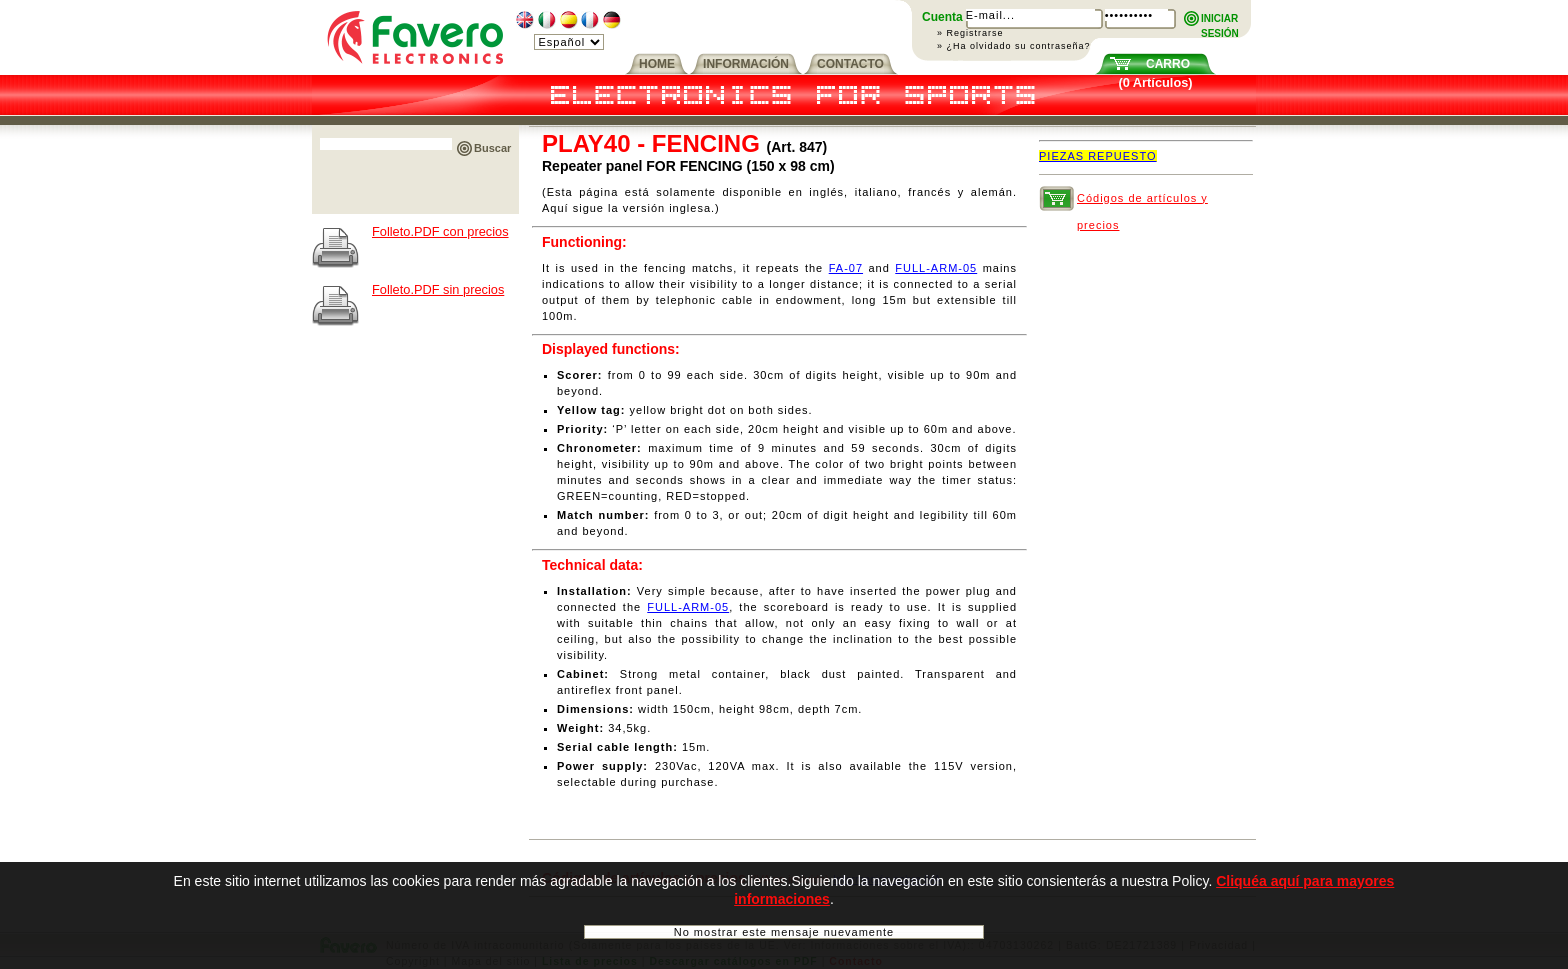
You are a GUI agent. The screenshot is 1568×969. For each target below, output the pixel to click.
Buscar (492, 148)
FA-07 (846, 268)
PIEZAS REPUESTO (1098, 156)
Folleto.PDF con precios (440, 231)
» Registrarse (970, 33)
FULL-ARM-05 (936, 268)
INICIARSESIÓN (1220, 19)
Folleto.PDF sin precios (438, 289)
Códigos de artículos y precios (1142, 202)
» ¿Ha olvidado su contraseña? (1014, 46)
